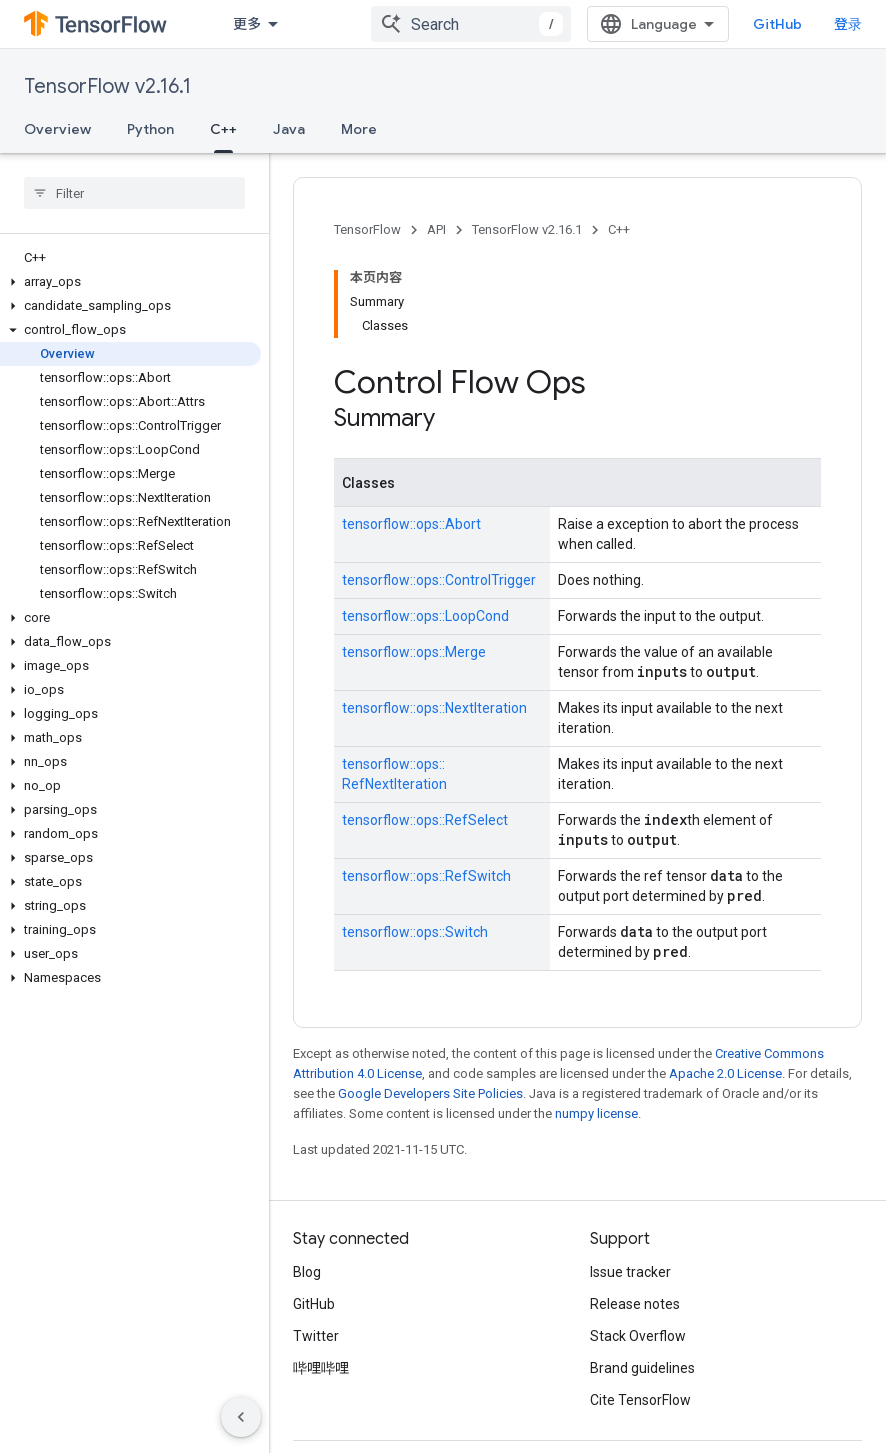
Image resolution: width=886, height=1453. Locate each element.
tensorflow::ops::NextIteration (434, 708)
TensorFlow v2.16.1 (107, 86)
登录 (848, 24)
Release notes (635, 1304)
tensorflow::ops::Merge (414, 652)
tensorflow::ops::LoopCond (425, 616)
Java (289, 129)
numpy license (596, 1113)
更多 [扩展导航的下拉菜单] (247, 24)
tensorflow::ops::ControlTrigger (439, 580)
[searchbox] (134, 193)
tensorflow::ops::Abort (411, 524)
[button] (130, 282)
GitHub (777, 24)
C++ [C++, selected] (223, 129)
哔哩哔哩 (321, 1368)
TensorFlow (367, 229)
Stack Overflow (638, 1336)
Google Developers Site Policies (430, 1093)
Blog (307, 1272)
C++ (619, 229)
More (359, 129)
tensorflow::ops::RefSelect (425, 820)
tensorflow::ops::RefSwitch (426, 876)
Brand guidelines (642, 1368)
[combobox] (471, 24)
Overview (57, 129)
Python (150, 129)
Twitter (316, 1336)
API (436, 229)
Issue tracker (630, 1272)
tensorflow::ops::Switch (415, 932)
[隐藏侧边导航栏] (241, 1417)
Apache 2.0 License (725, 1073)
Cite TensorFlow (640, 1400)
